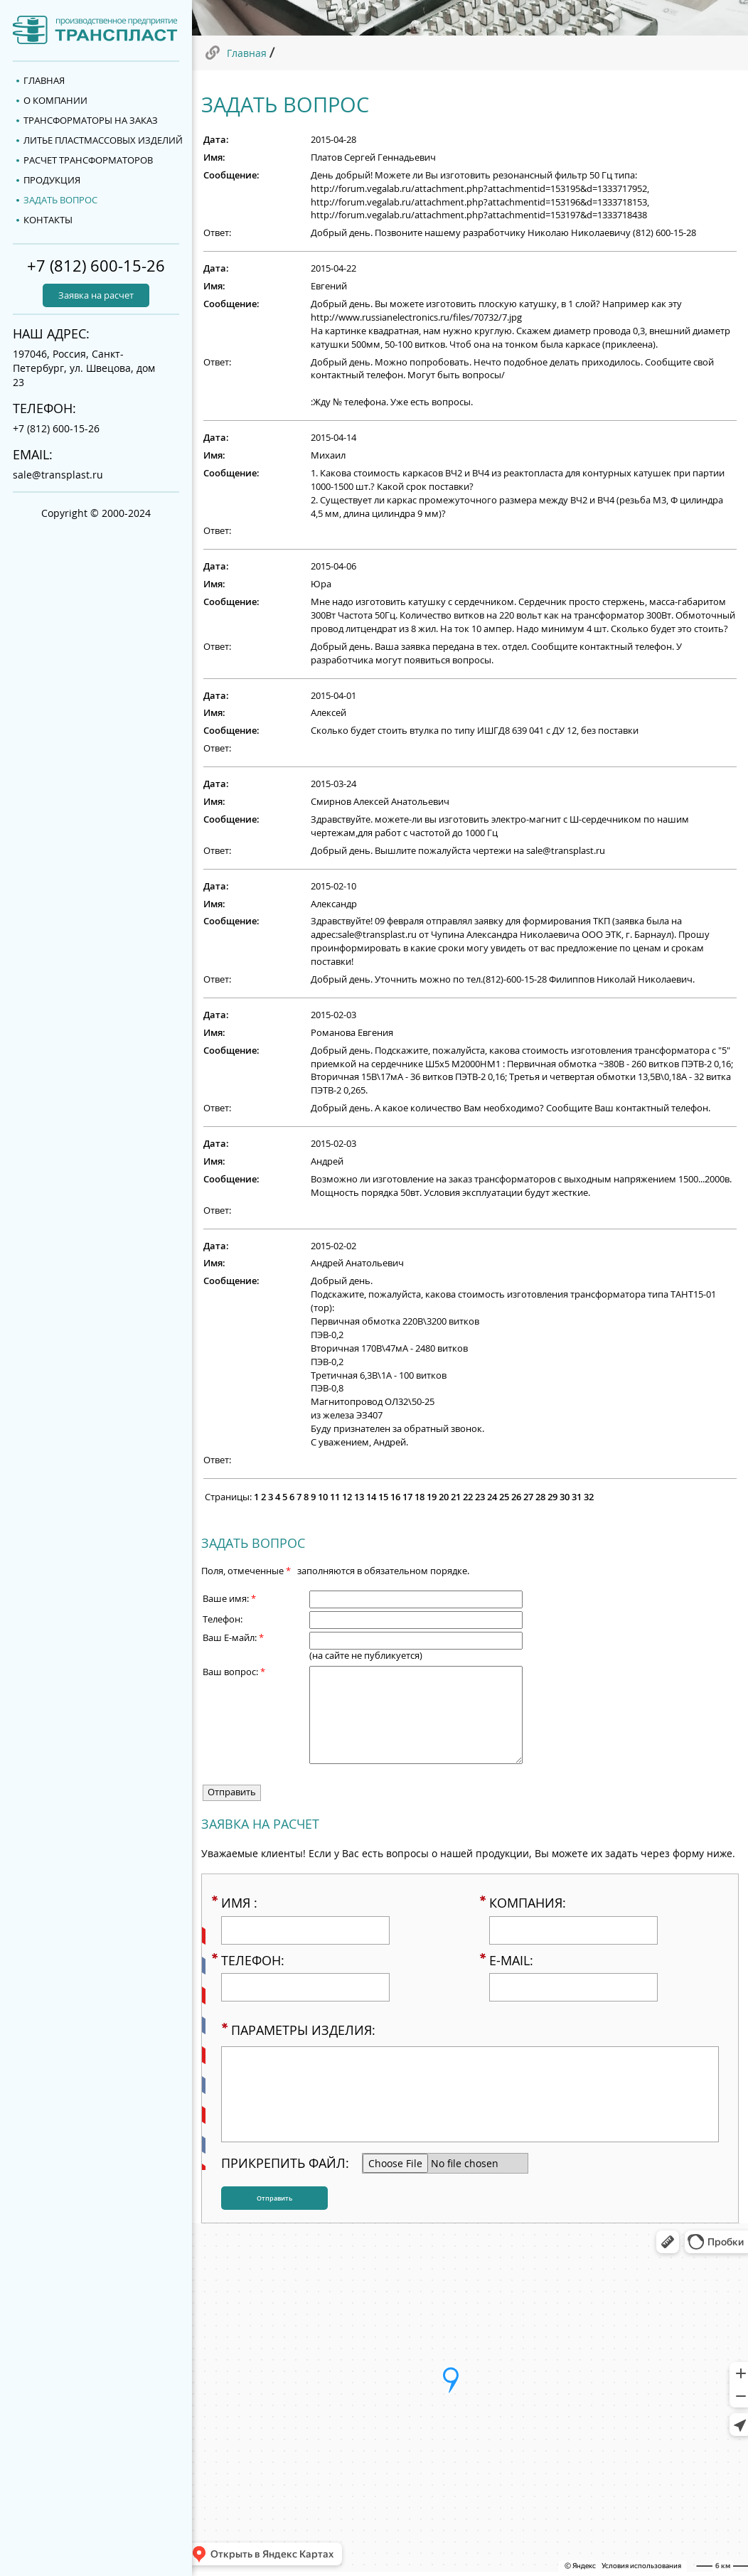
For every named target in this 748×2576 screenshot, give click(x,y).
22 (468, 1497)
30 (565, 1497)
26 (516, 1497)
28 (540, 1497)
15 (383, 1497)
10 (323, 1497)
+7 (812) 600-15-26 (96, 265)
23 (480, 1497)
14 (371, 1497)
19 (432, 1497)
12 (347, 1497)
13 (359, 1497)
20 (444, 1497)
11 (335, 1497)
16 (395, 1497)
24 (492, 1497)
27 (528, 1497)
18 (419, 1497)
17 (407, 1497)
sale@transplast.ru (58, 474)
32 (589, 1497)
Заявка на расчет (96, 295)
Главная (247, 53)
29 (552, 1497)
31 (577, 1497)
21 (456, 1497)
